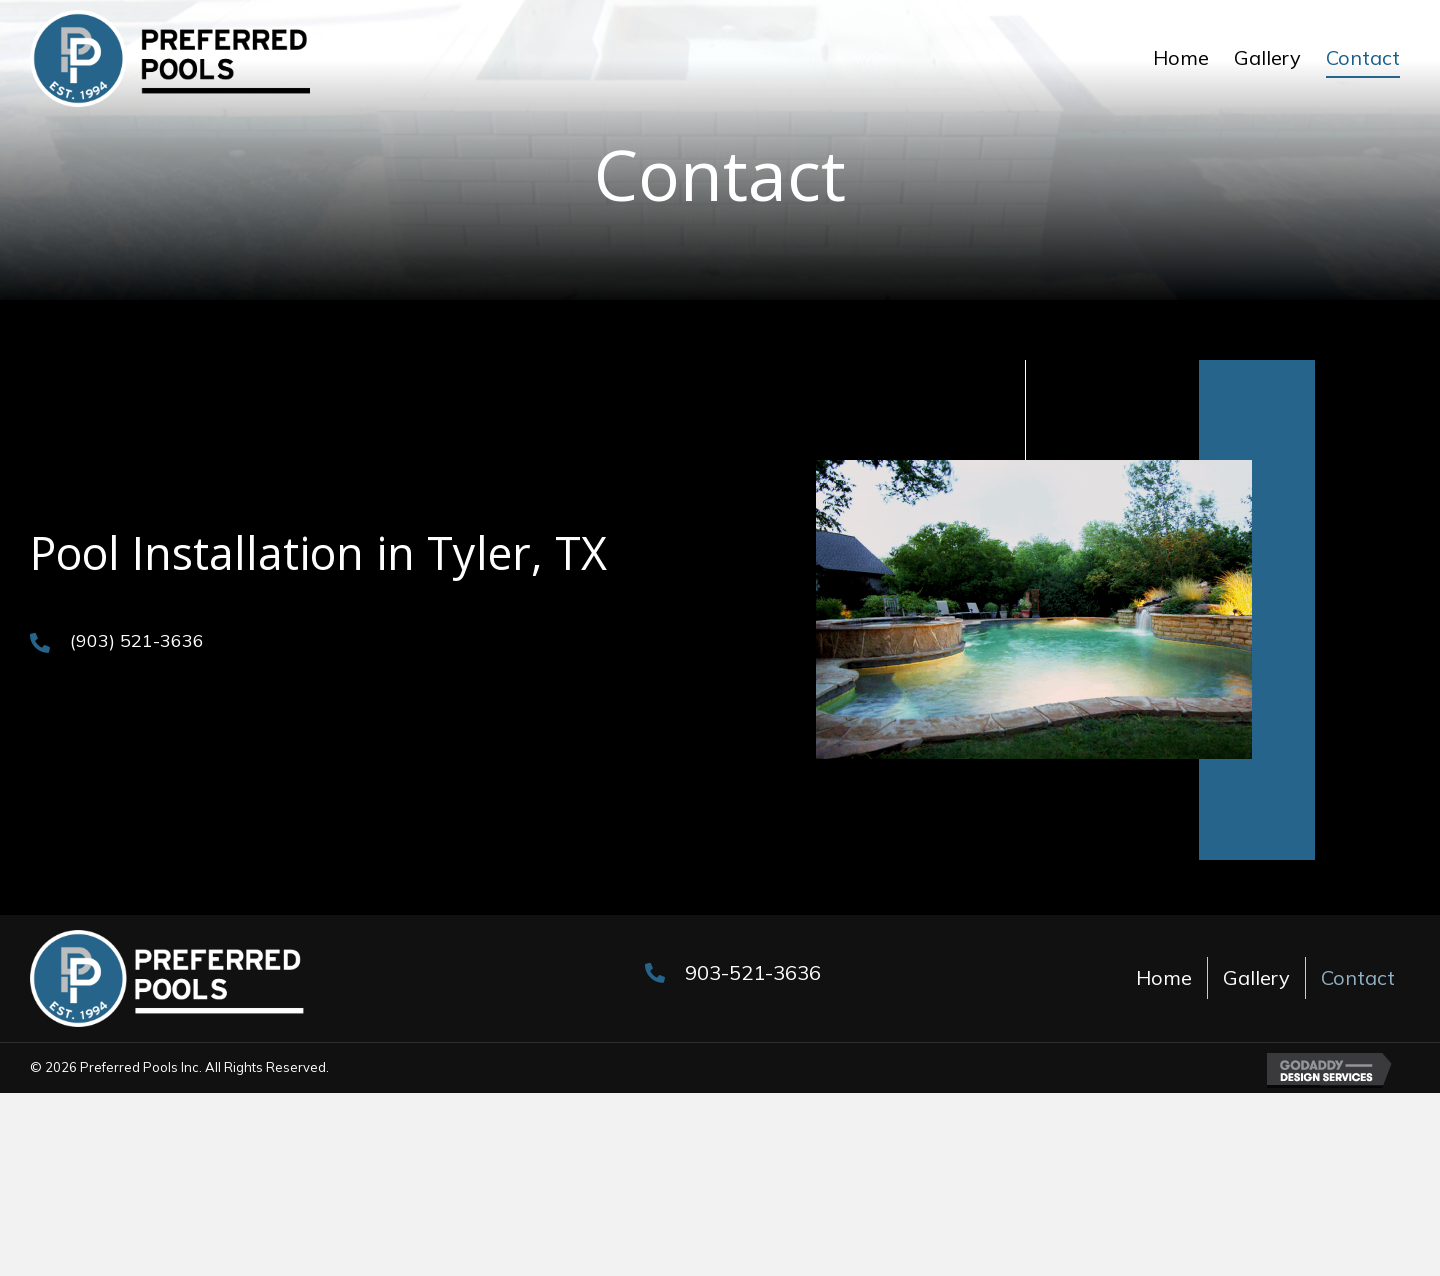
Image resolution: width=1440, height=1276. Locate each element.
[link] (1181, 58)
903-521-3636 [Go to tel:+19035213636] (753, 972)
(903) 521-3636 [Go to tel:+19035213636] (137, 640)
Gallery (1256, 977)
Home (1164, 977)
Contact (1358, 977)
